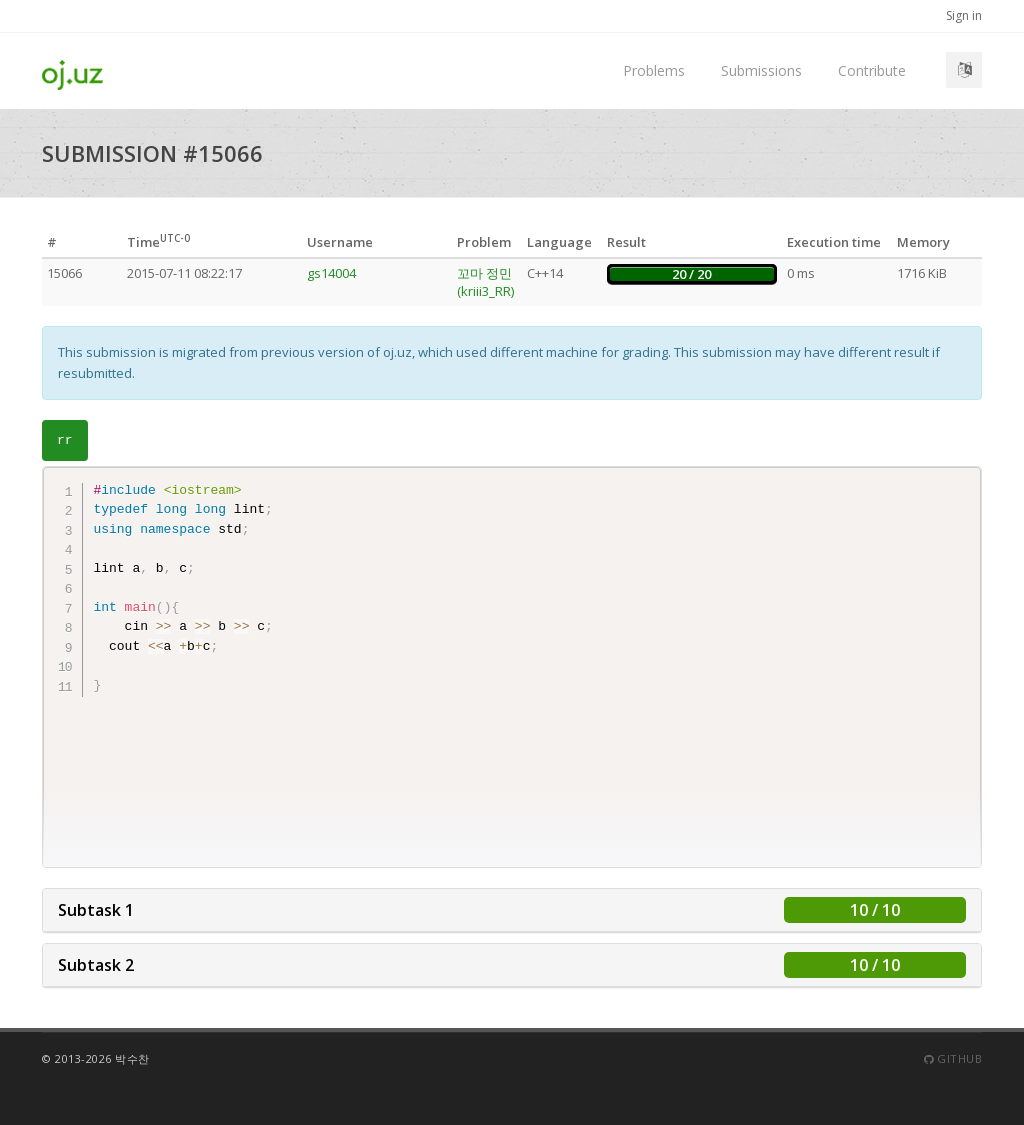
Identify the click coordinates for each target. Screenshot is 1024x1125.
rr (65, 440)
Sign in (964, 15)
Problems (654, 70)
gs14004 (331, 273)
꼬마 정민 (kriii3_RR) (485, 282)
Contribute (872, 70)
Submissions (761, 70)
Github (953, 1058)
